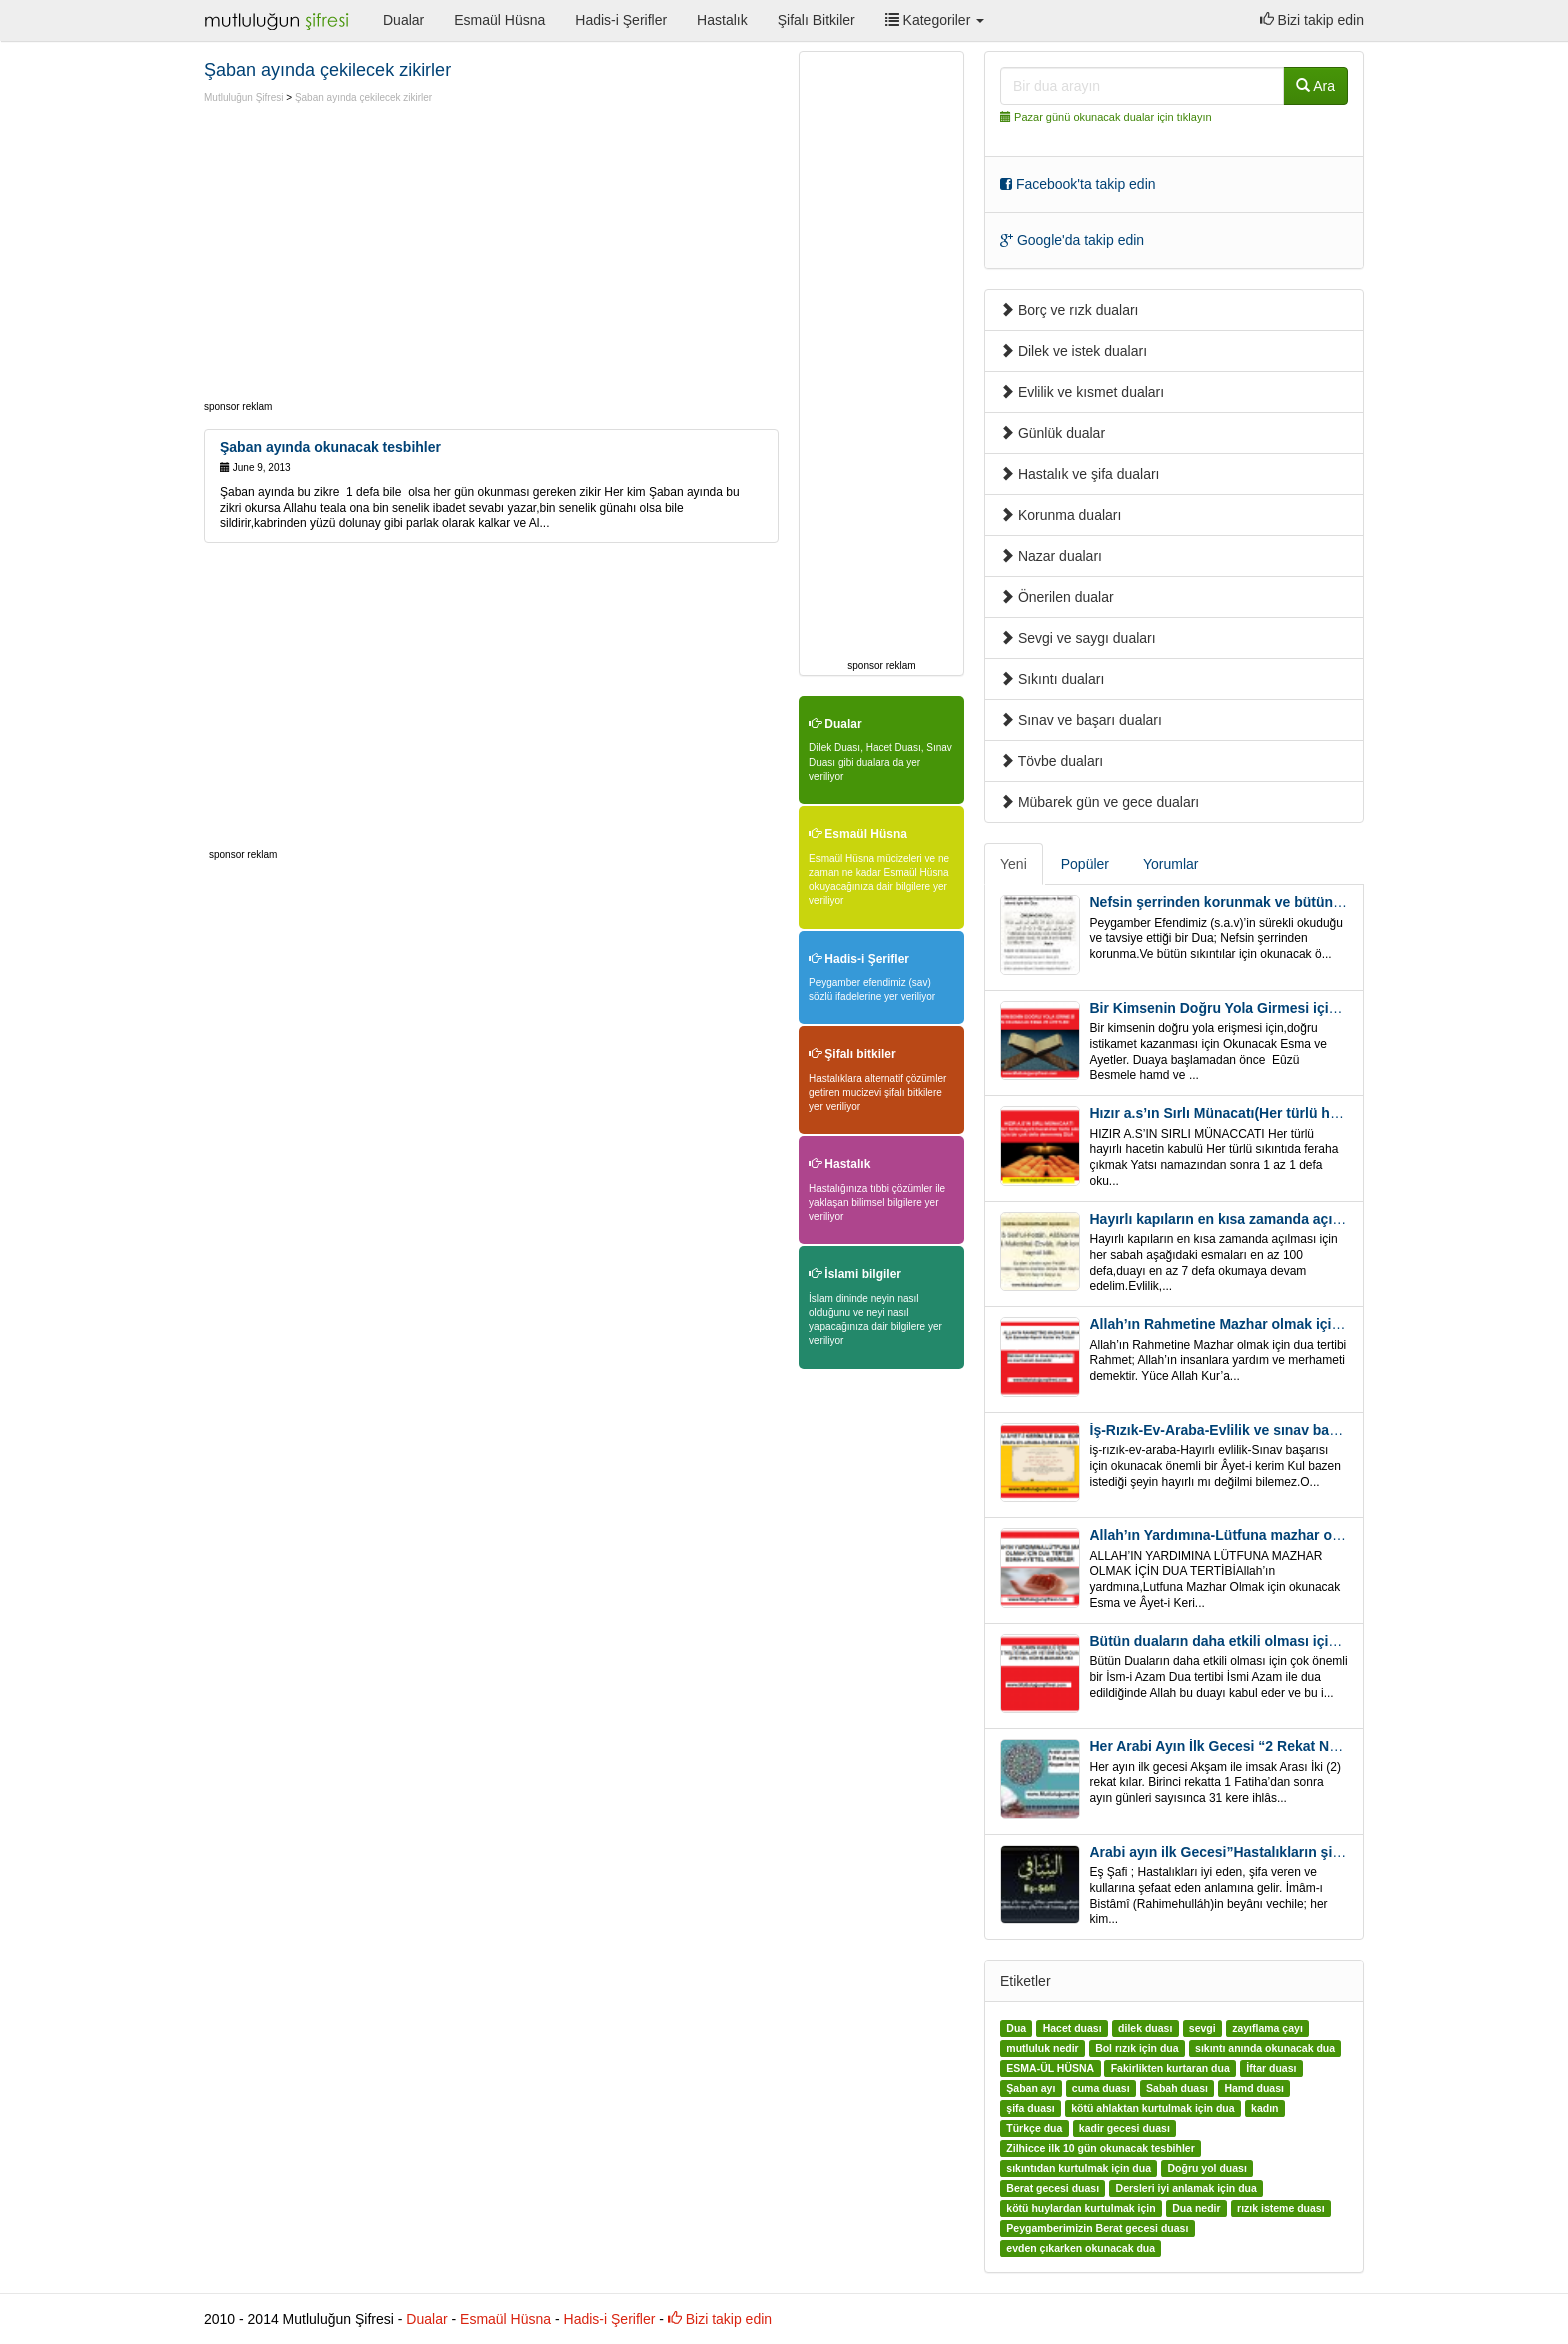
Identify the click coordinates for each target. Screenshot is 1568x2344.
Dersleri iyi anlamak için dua (1186, 2188)
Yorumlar (1171, 864)
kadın (1264, 2108)
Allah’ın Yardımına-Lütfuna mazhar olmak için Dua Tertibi (1279, 1535)
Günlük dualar (1052, 433)
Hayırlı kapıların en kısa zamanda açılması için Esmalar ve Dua (1297, 1219)
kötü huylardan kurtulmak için (1080, 2208)
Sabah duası (1177, 2088)
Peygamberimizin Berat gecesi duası (1097, 2228)
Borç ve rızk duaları (1069, 310)
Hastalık (722, 20)
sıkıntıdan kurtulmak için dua (1078, 2168)
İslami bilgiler (855, 1274)
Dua (1016, 2028)
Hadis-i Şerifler (621, 20)
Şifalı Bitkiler (816, 20)
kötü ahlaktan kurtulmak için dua (1152, 2108)
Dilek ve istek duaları (1073, 351)
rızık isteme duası (1281, 2208)
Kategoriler (934, 20)
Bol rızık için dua (1136, 2048)
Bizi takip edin (1312, 20)
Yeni (1013, 864)
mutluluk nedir (1042, 2048)
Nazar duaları (1051, 556)
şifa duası (1030, 2108)
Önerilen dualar (1057, 597)
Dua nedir (1196, 2208)
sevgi (1202, 2028)
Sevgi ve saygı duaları (1078, 638)
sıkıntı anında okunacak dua (1265, 2048)
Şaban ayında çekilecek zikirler (363, 97)
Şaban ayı (1030, 2088)
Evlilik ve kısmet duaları (1082, 392)
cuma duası (1101, 2088)
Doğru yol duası (1206, 2168)
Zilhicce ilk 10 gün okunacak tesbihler (1100, 2148)
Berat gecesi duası (1052, 2188)
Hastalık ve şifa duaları (1080, 474)
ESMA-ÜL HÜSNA (1050, 2068)
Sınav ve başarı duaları (1081, 720)
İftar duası (1271, 2068)
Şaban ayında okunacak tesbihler (330, 447)
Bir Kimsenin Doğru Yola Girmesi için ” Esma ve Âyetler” (1279, 1008)
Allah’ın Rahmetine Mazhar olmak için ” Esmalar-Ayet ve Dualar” (1304, 1324)
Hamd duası (1254, 2088)
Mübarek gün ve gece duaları (1099, 802)
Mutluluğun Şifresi (243, 97)
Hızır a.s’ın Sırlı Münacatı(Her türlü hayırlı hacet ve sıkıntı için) (1295, 1113)
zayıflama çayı (1267, 2028)
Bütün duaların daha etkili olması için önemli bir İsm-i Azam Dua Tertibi (1325, 1641)
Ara (1315, 86)
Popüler (1085, 864)
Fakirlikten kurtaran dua (1170, 2068)
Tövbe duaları (1051, 761)
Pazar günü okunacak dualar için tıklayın (1113, 117)
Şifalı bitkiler (852, 1054)
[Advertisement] (372, 255)
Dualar (403, 20)
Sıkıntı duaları (1052, 679)
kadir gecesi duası (1124, 2128)
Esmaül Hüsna (499, 20)
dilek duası (1145, 2028)
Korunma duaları (1060, 515)
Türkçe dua (1034, 2128)
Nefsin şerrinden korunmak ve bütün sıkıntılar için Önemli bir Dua (1308, 902)
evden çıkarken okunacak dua (1080, 2248)
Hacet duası (1072, 2028)
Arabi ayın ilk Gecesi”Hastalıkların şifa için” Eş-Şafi (1261, 1852)
